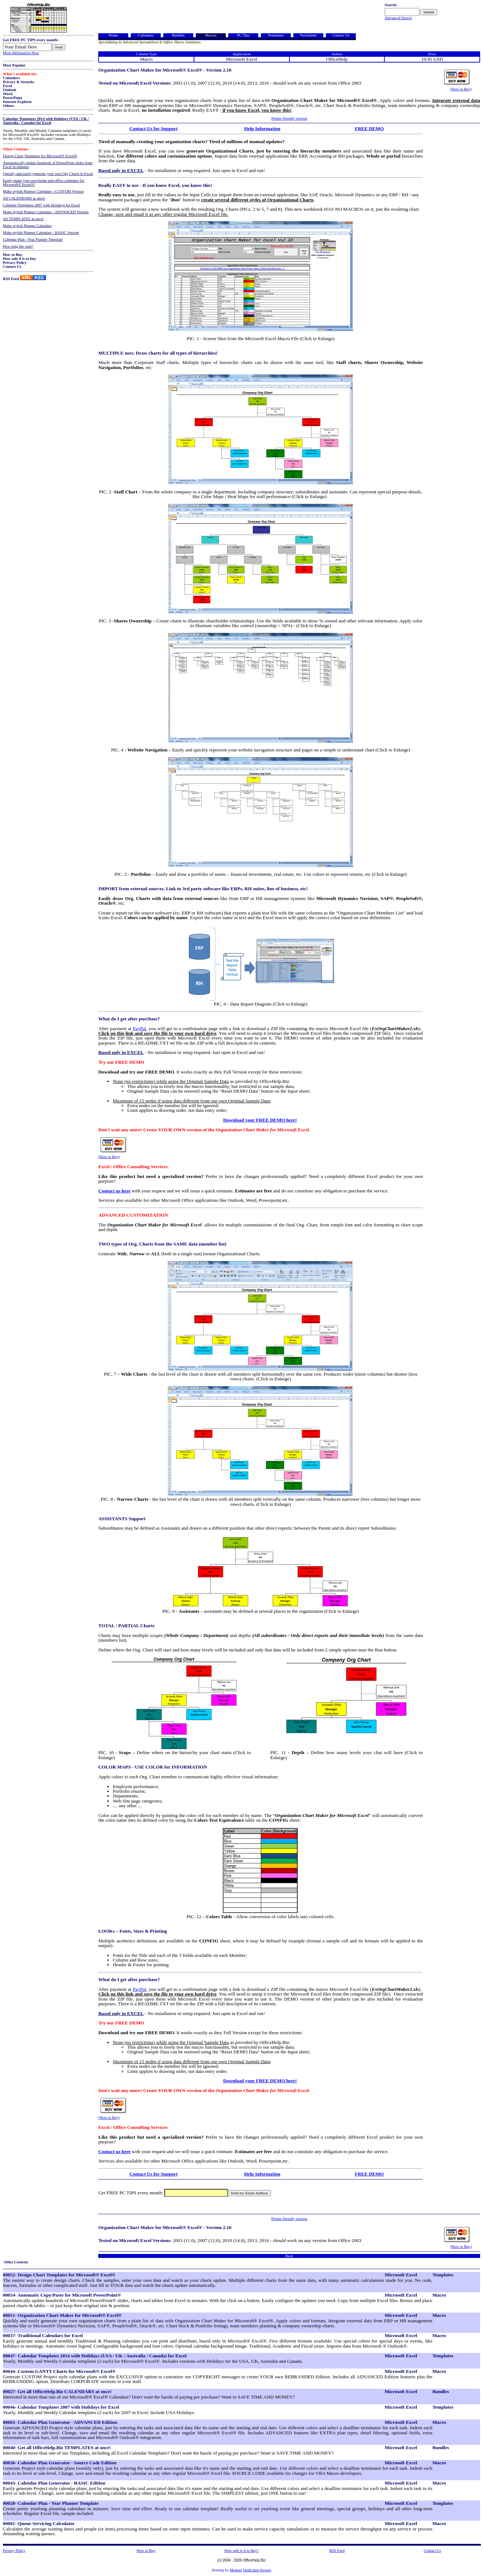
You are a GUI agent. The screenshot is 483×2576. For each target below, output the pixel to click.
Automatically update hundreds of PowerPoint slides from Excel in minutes (47, 165)
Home (113, 35)
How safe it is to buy (19, 259)
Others (8, 106)
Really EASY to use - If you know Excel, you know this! (155, 185)
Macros (210, 35)
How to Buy (12, 255)
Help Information (262, 128)
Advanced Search (398, 18)
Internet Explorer (17, 102)
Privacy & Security (18, 82)
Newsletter (308, 35)
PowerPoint (12, 98)
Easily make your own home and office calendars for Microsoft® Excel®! (43, 183)
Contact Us (12, 267)
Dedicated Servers (257, 2570)
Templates (276, 35)
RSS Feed (11, 279)
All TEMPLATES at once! (23, 219)
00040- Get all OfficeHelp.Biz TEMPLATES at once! (57, 2447)
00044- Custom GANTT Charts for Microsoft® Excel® (59, 2371)
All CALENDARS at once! (24, 198)
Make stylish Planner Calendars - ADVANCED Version (46, 212)
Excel (7, 86)
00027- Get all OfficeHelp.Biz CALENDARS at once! (57, 2391)
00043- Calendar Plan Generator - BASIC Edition (54, 2483)
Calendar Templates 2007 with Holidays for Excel (41, 205)
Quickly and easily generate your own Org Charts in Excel (48, 174)
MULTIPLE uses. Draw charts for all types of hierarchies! (157, 353)
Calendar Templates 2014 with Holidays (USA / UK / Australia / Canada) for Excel (46, 121)
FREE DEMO (369, 128)
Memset (236, 2570)
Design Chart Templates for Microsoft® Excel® (40, 156)
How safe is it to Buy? (241, 2551)
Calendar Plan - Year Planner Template (32, 239)
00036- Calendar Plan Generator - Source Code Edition (59, 2462)
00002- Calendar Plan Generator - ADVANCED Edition (60, 2422)
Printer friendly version (289, 118)
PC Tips (243, 35)
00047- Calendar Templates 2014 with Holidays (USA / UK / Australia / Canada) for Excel (94, 2355)
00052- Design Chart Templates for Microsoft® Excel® (59, 2274)
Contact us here (114, 1190)
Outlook (9, 90)
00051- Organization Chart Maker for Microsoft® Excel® (62, 2315)
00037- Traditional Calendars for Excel (43, 2335)
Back (289, 2256)
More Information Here (21, 53)
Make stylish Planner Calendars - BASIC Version (41, 233)
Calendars (11, 78)
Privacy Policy (14, 263)
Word (7, 94)
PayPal (139, 1028)
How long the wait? (18, 246)
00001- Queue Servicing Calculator (39, 2523)
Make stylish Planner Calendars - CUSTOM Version (43, 191)
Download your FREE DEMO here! (260, 1120)
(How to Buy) (461, 89)
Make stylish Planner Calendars (27, 226)
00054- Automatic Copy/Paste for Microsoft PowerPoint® (62, 2295)
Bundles (178, 35)
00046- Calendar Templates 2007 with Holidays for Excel (61, 2407)
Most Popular (14, 65)
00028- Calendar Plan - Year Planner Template (51, 2503)
